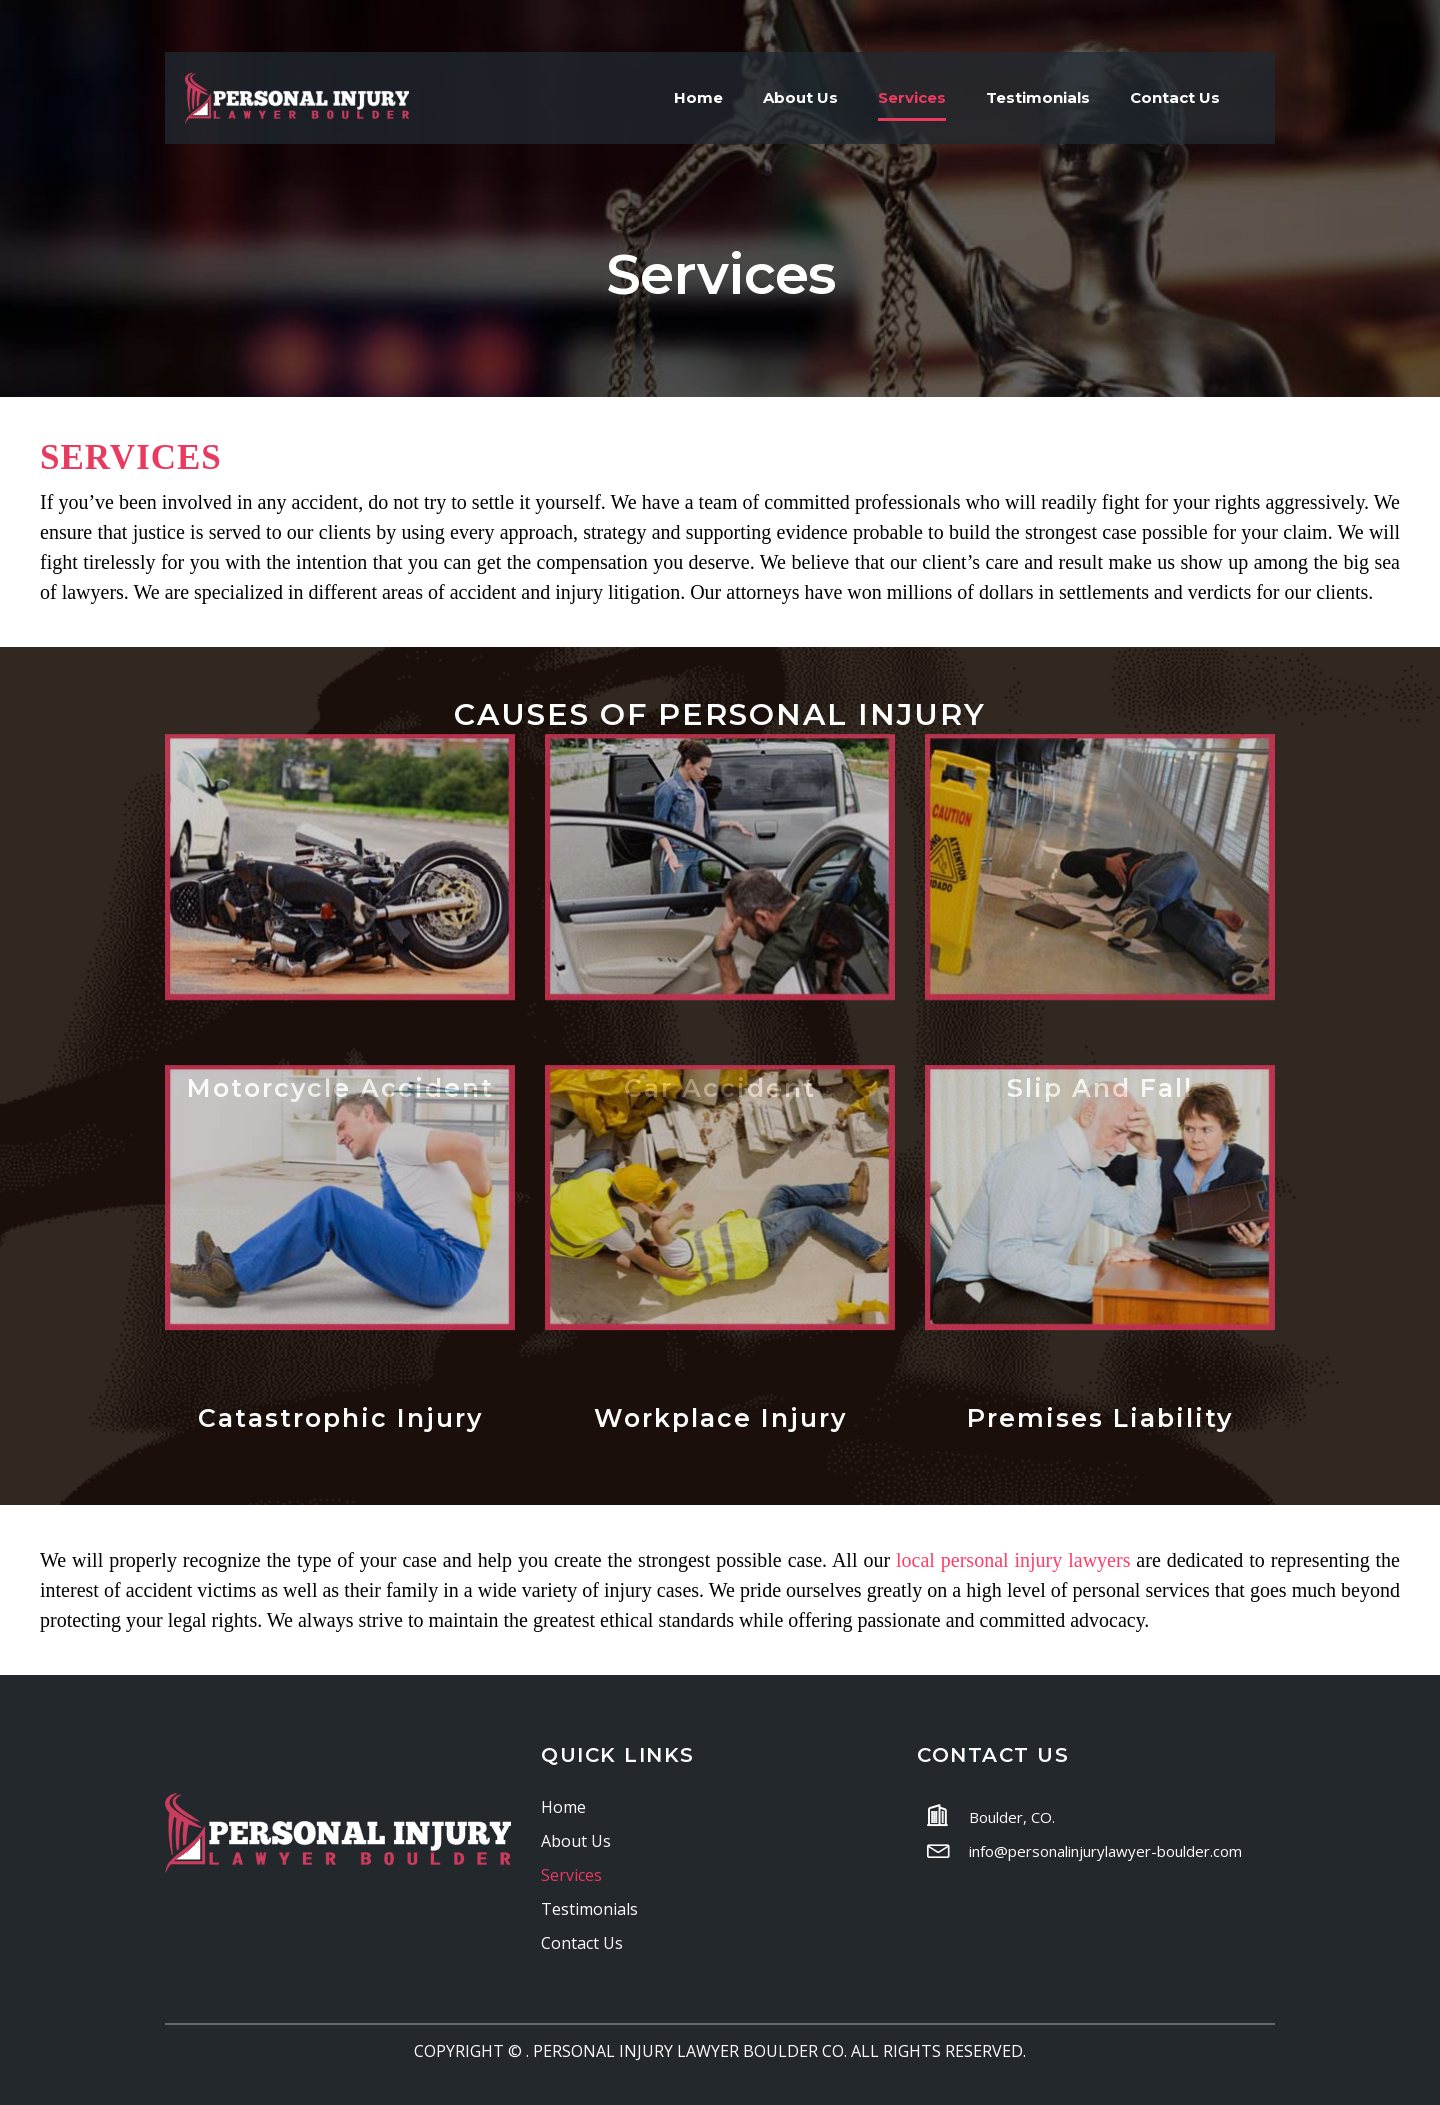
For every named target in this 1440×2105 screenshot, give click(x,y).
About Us (800, 97)
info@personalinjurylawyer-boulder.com (1105, 1851)
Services (912, 97)
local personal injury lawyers (1013, 1560)
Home (698, 97)
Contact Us (1175, 97)
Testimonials (1038, 97)
